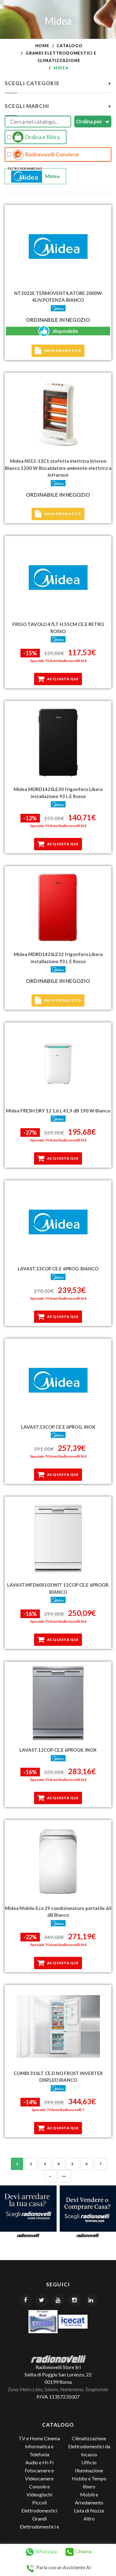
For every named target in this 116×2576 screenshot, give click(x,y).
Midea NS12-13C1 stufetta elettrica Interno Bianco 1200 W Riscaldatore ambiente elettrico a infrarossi (58, 468)
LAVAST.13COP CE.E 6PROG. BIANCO (58, 1268)
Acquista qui (58, 679)
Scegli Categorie (58, 83)
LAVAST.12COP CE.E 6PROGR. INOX (58, 1750)
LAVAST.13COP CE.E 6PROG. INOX (58, 1427)
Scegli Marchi (58, 106)
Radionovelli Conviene (43, 154)
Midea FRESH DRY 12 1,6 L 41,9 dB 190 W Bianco (58, 1110)
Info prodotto (58, 350)
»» (64, 2176)
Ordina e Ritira (33, 137)
